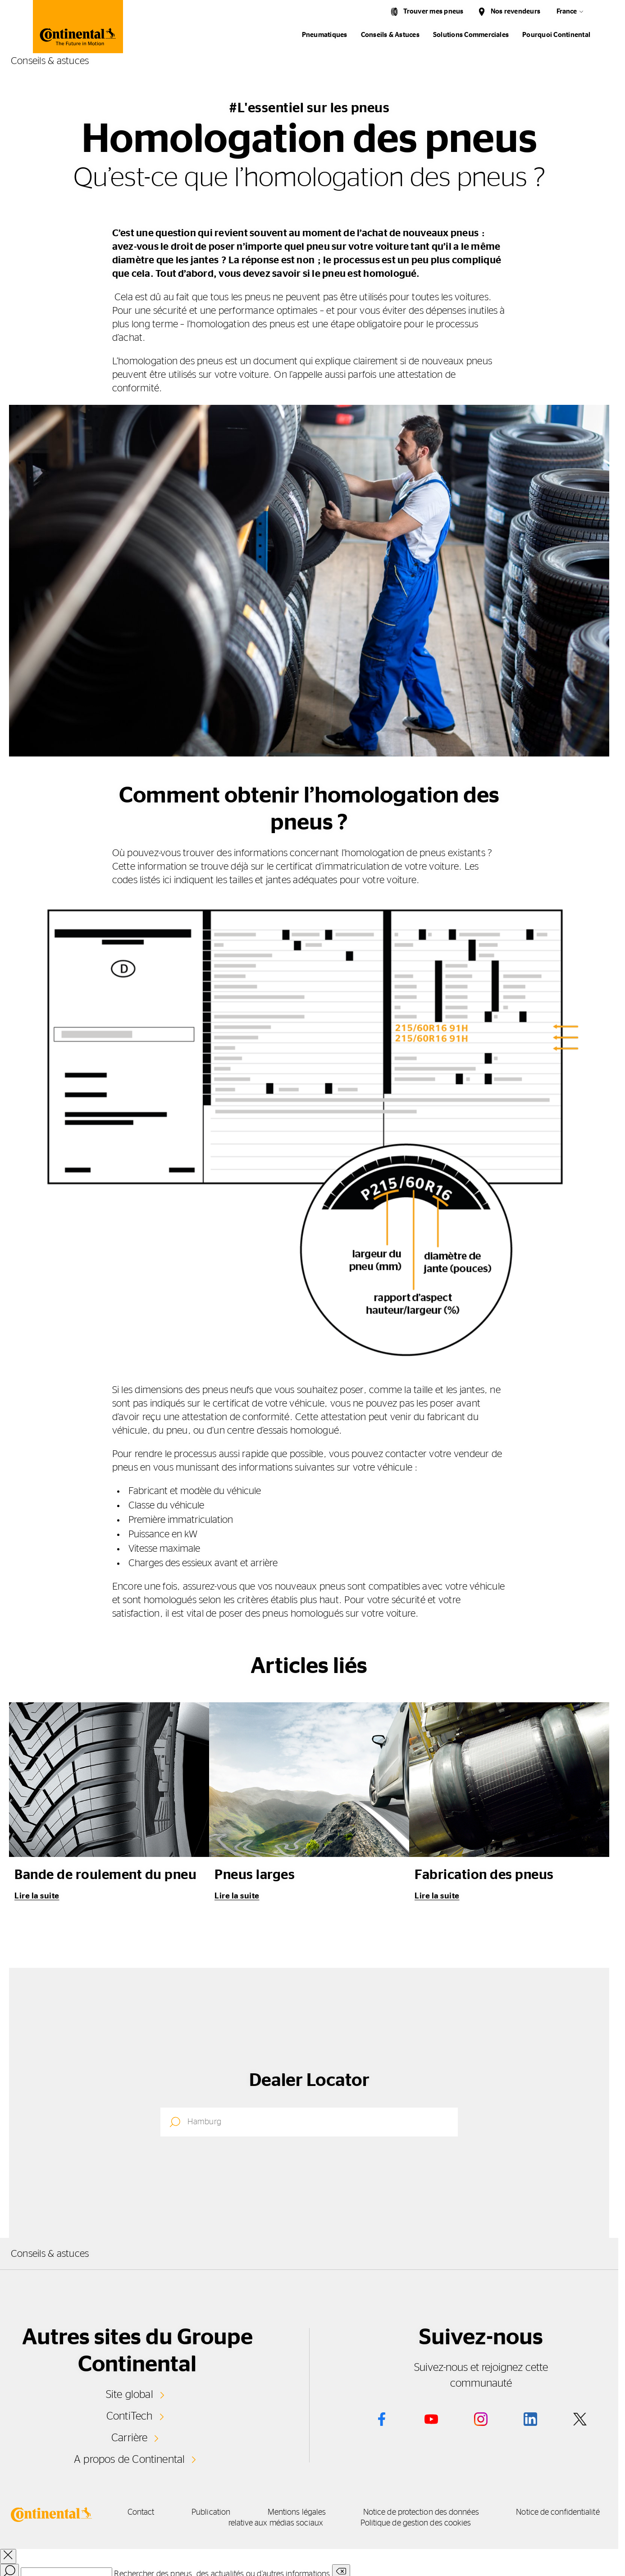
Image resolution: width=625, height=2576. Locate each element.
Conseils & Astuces (390, 35)
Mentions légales (326, 2511)
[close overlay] (8, 2555)
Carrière (129, 2437)
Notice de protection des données (459, 2511)
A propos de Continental (129, 2458)
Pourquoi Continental (556, 35)
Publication (232, 2511)
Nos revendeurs (515, 11)
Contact (153, 2511)
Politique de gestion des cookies (445, 2522)
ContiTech (129, 2416)
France (567, 11)
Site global (129, 2394)
